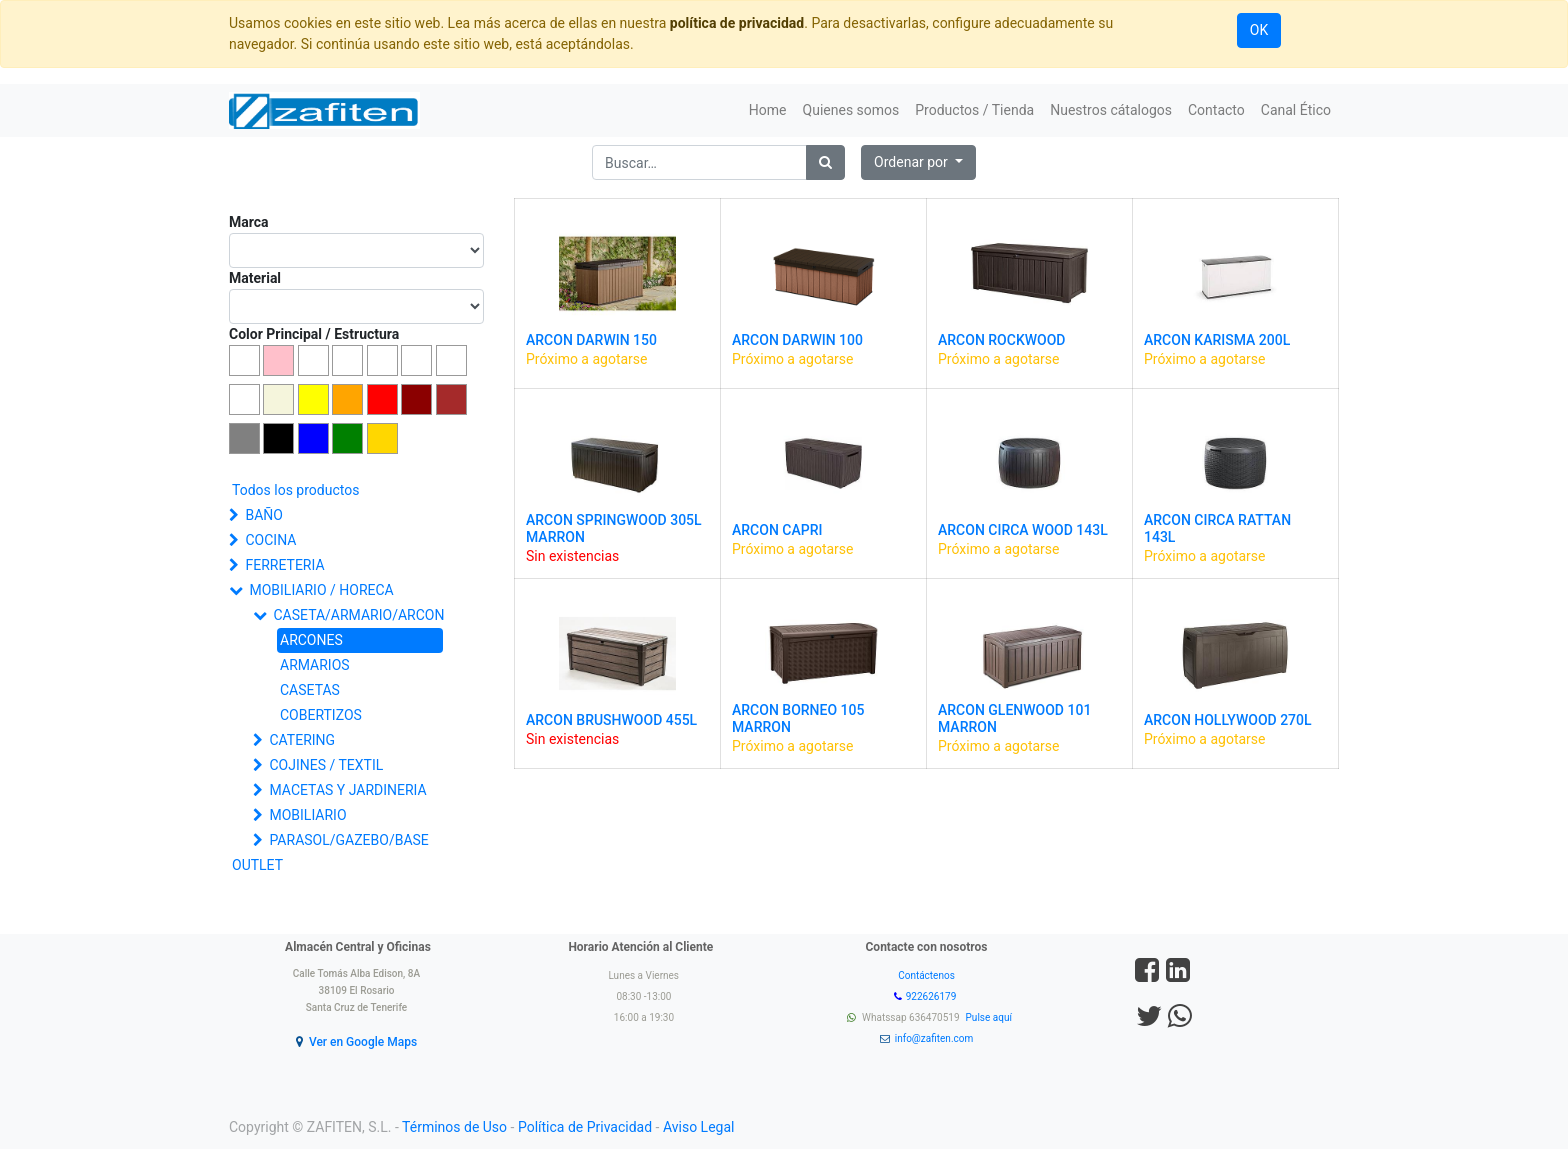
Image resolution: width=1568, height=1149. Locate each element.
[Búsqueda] (825, 162)
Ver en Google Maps (363, 1042)
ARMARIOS (315, 665)
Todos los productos (295, 490)
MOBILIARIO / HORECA (321, 590)
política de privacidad (737, 23)
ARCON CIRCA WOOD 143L (1023, 530)
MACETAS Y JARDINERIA (347, 790)
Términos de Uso (454, 1127)
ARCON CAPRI (777, 530)
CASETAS (310, 690)
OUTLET (257, 865)
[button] (918, 162)
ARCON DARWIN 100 (797, 340)
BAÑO (263, 515)
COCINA (270, 540)
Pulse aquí (990, 1017)
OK (1259, 30)
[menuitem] (768, 110)
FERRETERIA (284, 565)
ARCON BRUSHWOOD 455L (611, 720)
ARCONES (311, 640)
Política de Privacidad (585, 1127)
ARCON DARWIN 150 (591, 340)
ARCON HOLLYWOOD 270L (1228, 720)
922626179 (932, 996)
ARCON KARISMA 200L (1217, 340)
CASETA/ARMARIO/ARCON (358, 615)
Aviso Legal (699, 1127)
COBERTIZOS (321, 715)
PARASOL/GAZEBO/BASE (348, 840)
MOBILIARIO (307, 815)
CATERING (302, 740)
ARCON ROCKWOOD (1002, 340)
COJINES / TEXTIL (326, 765)
